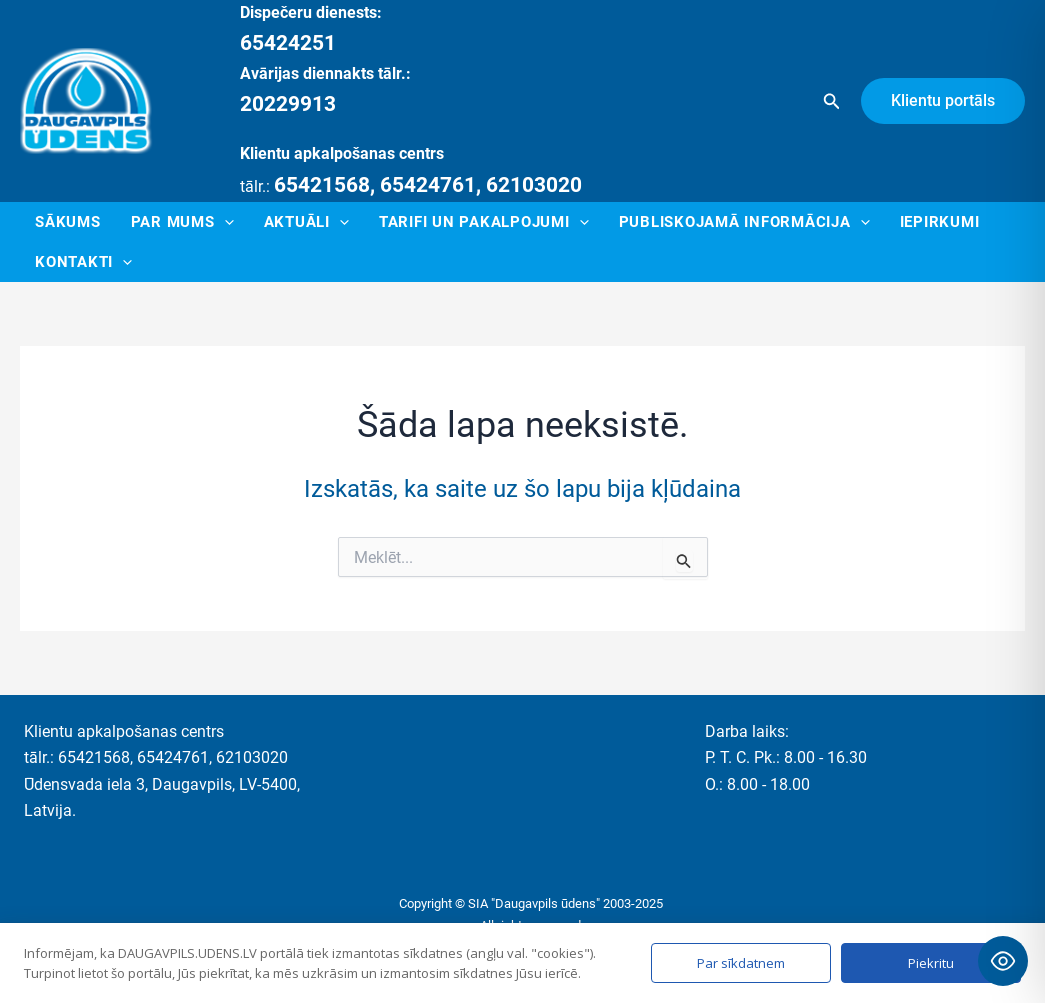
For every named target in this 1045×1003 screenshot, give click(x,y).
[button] (832, 101)
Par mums (182, 222)
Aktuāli (306, 222)
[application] (224, 222)
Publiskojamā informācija (744, 222)
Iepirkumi (940, 222)
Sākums (68, 222)
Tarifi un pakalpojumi (484, 222)
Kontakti (83, 262)
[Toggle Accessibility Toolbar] (1003, 961)
